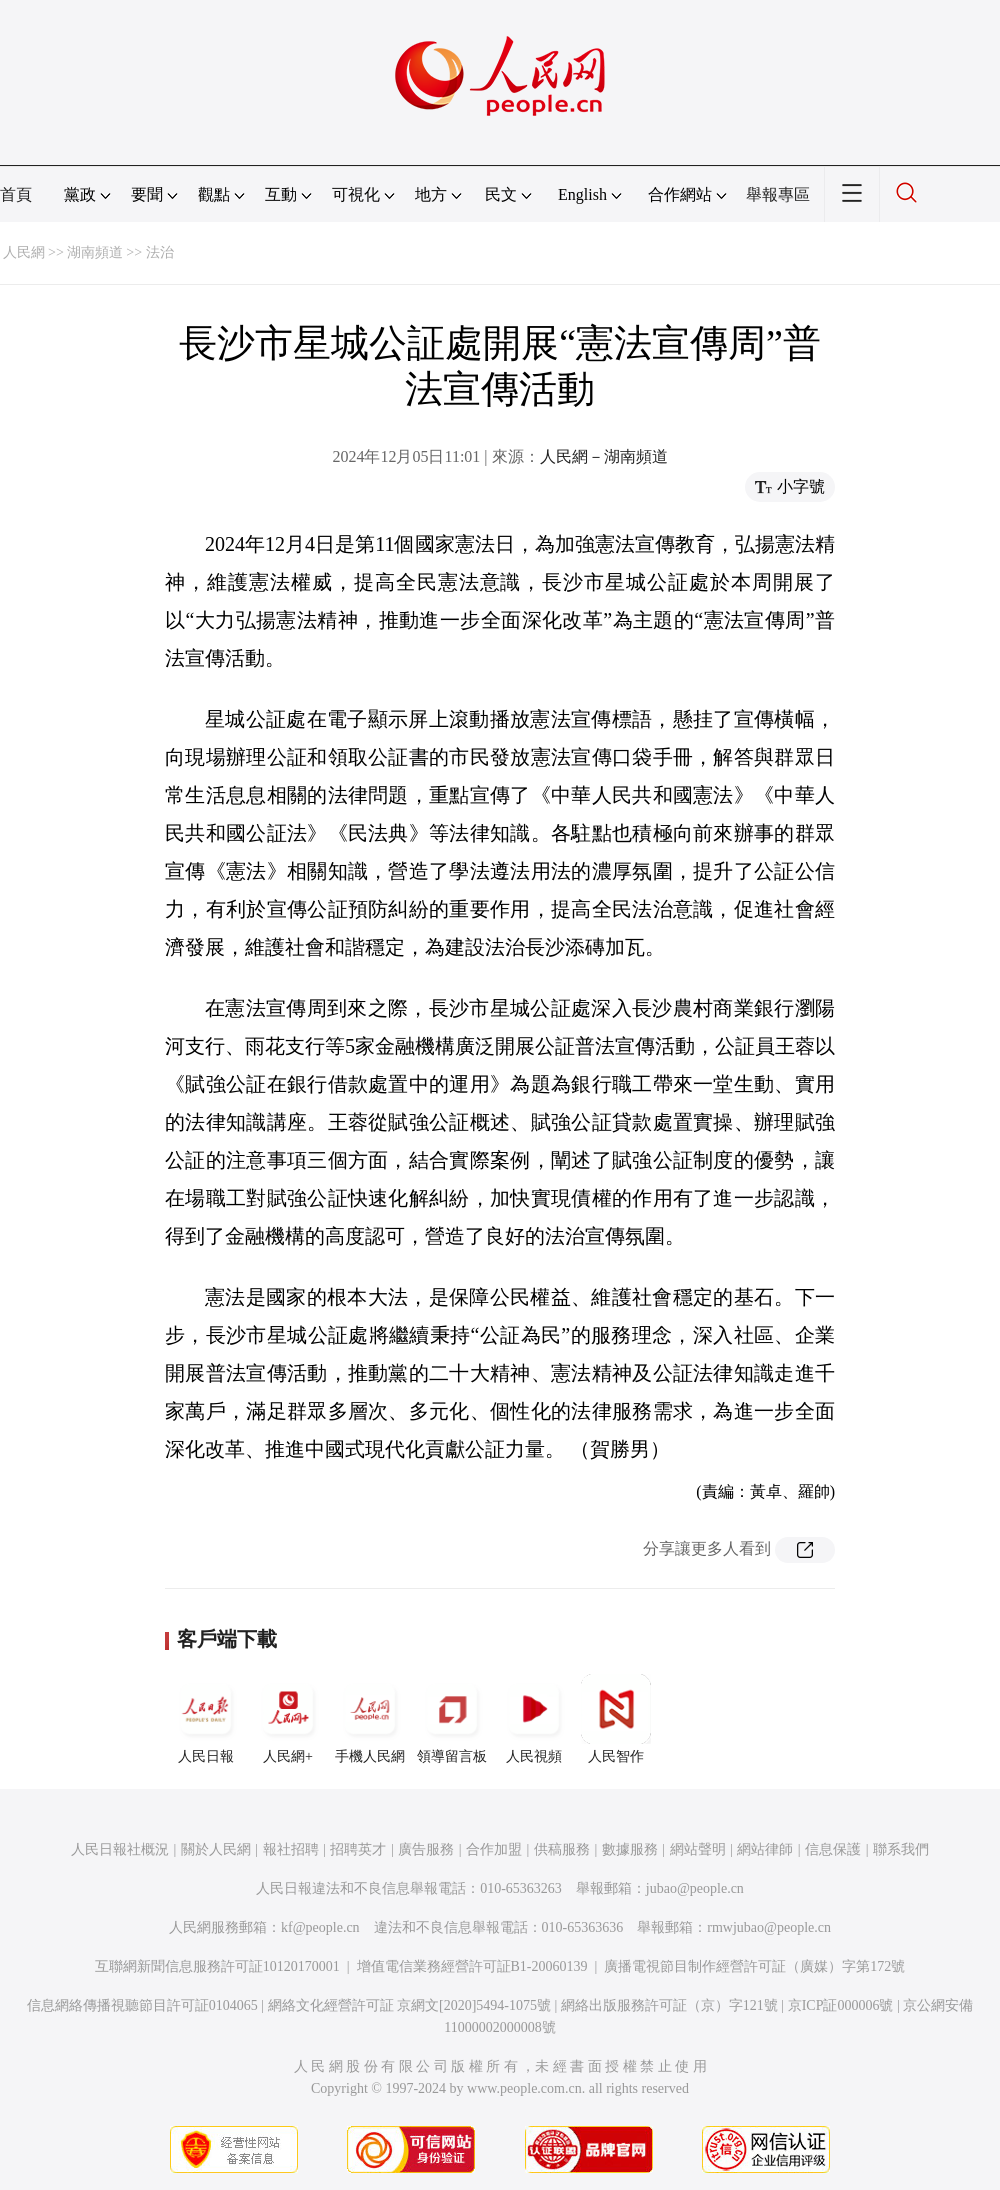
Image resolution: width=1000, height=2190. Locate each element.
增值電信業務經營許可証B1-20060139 (472, 1966)
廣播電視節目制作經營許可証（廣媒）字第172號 (754, 1966)
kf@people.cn (320, 1927)
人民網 (24, 252)
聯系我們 (901, 1849)
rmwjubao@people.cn (769, 1927)
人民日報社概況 (120, 1849)
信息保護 (833, 1849)
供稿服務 (562, 1849)
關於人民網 (216, 1849)
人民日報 (206, 1719)
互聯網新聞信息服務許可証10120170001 (217, 1966)
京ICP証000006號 (841, 2005)
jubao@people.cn (695, 1888)
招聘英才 (358, 1849)
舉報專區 (778, 194)
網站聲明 (698, 1849)
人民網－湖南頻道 (604, 456)
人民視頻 (534, 1719)
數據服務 (630, 1849)
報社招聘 (291, 1849)
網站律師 (765, 1849)
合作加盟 (494, 1849)
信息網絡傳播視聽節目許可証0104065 (142, 2005)
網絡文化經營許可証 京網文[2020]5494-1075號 (410, 2005)
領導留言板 (452, 1719)
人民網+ (288, 1719)
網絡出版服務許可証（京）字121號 (669, 2005)
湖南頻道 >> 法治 (120, 252)
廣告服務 (426, 1849)
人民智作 (616, 1719)
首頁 (16, 194)
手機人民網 (370, 1719)
